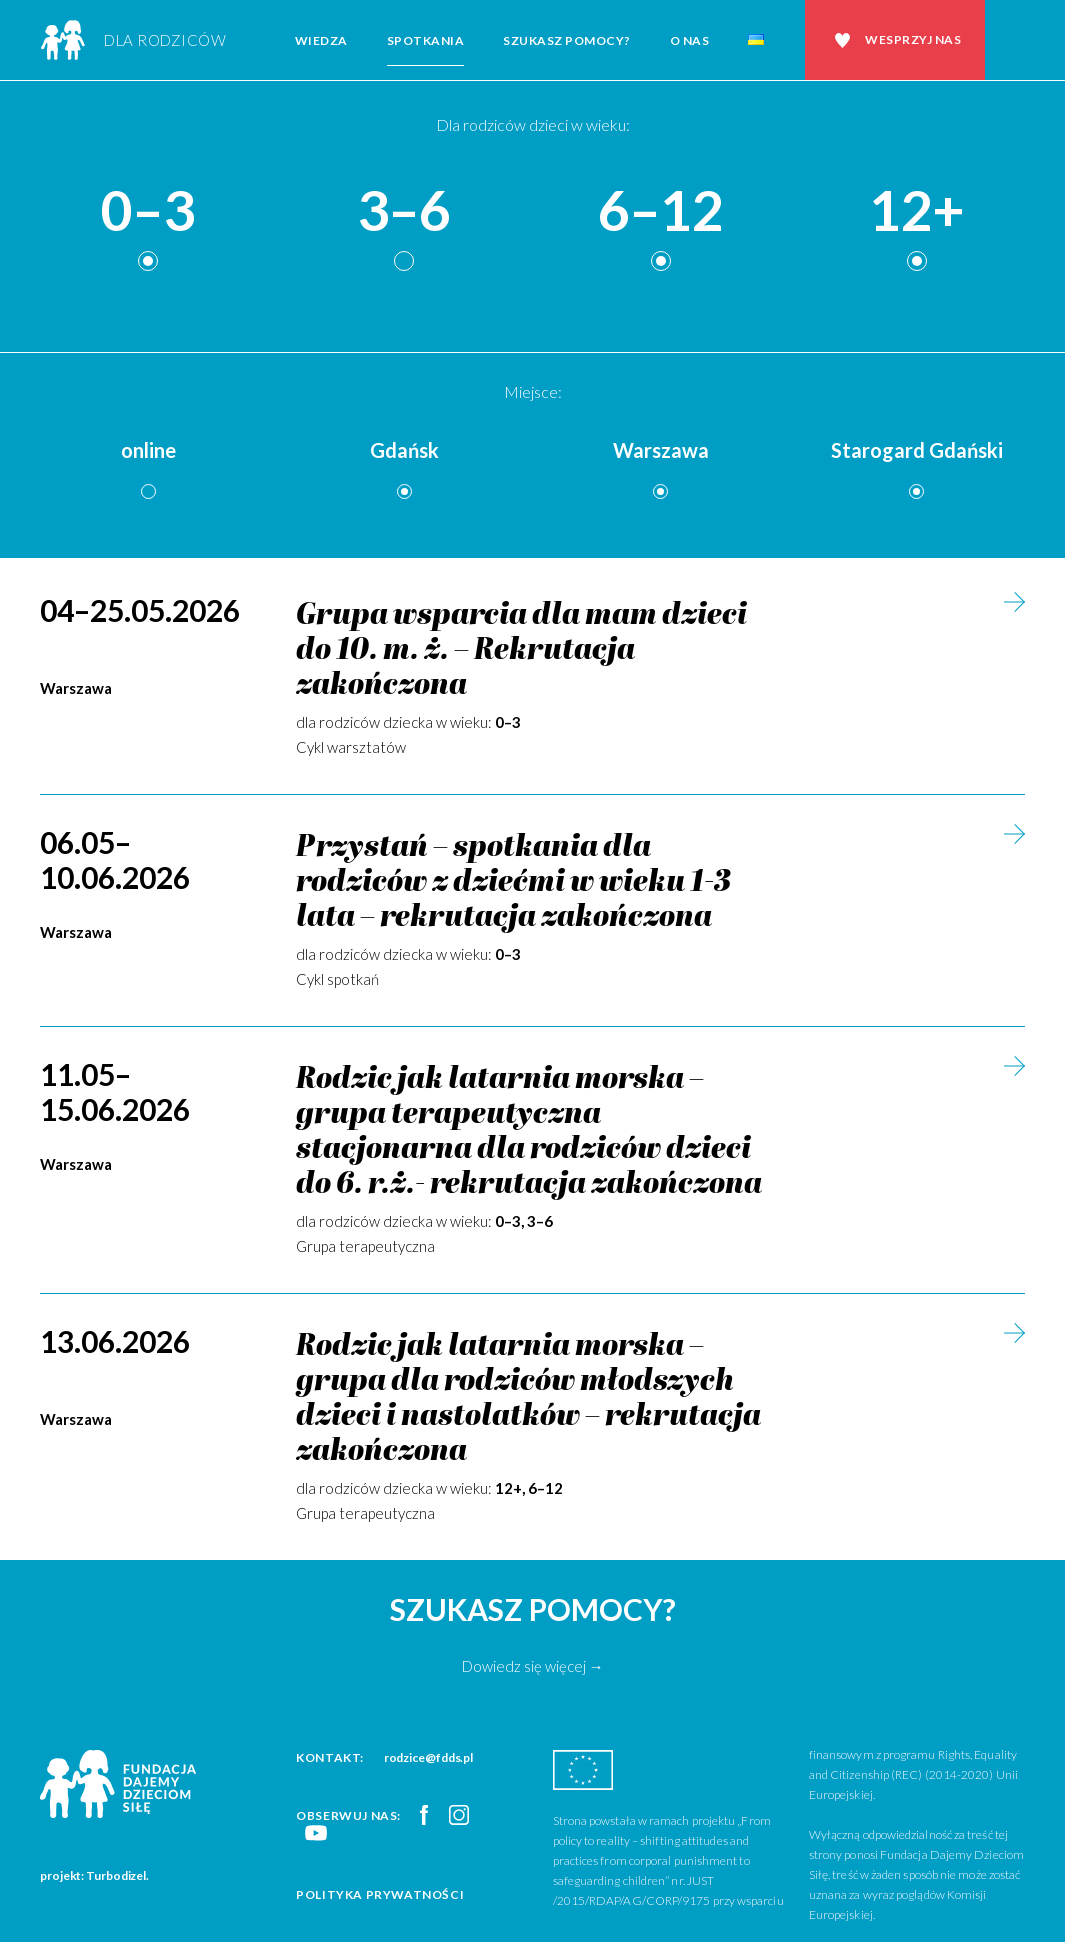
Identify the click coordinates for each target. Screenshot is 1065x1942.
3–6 (404, 211)
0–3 (148, 211)
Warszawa (661, 450)
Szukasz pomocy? (567, 40)
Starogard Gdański (917, 450)
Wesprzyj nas (913, 39)
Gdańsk (404, 450)
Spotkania (426, 40)
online (148, 450)
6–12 (661, 211)
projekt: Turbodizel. (94, 1875)
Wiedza (321, 40)
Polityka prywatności (380, 1894)
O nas (690, 40)
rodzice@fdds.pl (429, 1757)
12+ (917, 211)
